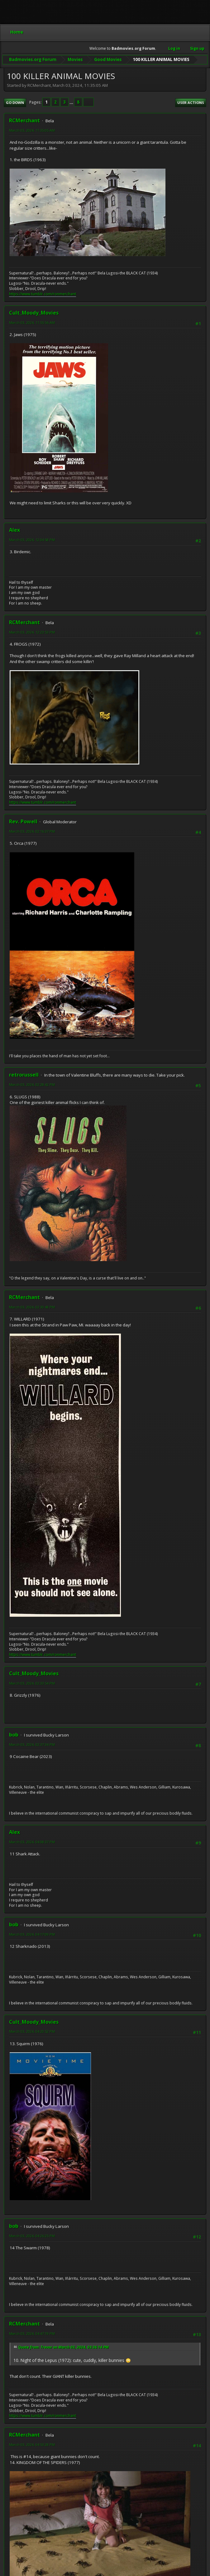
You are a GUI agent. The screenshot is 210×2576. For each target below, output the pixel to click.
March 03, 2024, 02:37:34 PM (32, 1744)
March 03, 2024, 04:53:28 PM (32, 2444)
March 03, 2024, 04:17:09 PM (32, 1933)
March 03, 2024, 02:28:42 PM (32, 1084)
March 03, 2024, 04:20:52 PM (32, 2031)
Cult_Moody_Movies (34, 312)
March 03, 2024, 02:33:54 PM (32, 1683)
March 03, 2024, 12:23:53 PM (32, 631)
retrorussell (24, 1074)
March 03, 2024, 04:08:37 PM (32, 1841)
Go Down (15, 102)
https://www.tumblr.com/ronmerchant (42, 293)
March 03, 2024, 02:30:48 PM (32, 1306)
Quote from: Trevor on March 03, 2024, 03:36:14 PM (63, 2346)
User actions (190, 102)
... (71, 102)
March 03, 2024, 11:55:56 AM (32, 322)
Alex (14, 529)
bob (13, 1734)
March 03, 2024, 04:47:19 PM (32, 2333)
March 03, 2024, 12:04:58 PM (32, 539)
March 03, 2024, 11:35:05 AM (32, 130)
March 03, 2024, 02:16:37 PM (32, 831)
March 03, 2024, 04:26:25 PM (32, 2235)
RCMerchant (24, 120)
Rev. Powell (23, 821)
